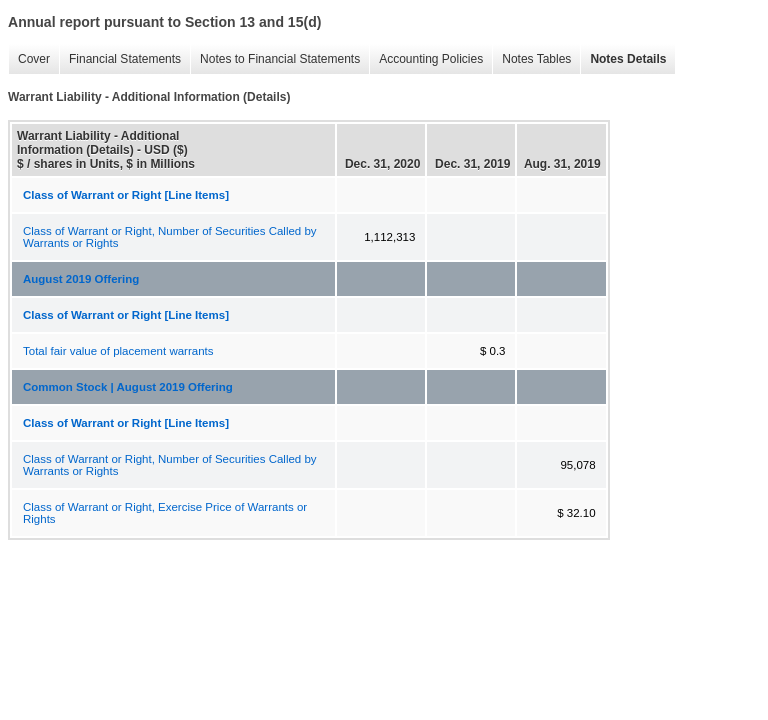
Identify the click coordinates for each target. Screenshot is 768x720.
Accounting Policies (426, 59)
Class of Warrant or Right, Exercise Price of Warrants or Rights (165, 513)
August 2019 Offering (81, 279)
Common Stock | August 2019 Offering (128, 387)
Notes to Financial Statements (275, 59)
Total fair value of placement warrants (118, 351)
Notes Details (623, 59)
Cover (29, 59)
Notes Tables (531, 59)
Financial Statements (120, 59)
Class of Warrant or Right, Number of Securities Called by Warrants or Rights (170, 237)
